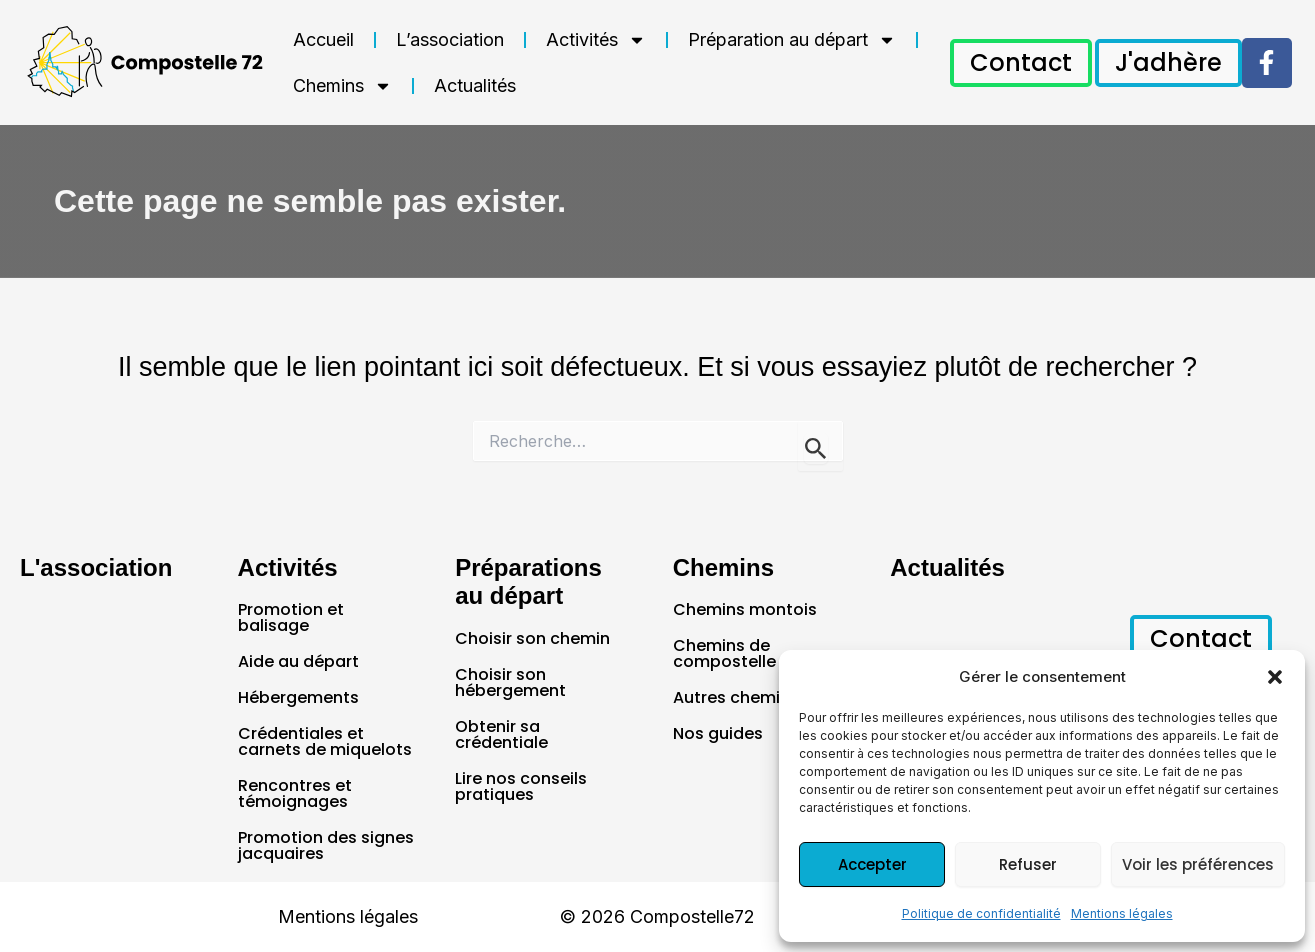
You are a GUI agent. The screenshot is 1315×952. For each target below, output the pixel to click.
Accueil (323, 39)
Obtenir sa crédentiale (501, 734)
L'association (96, 567)
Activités (596, 40)
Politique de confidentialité (981, 913)
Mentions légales (1122, 913)
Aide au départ (298, 661)
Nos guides (718, 733)
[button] (1275, 677)
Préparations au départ (528, 582)
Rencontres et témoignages (295, 793)
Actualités (475, 85)
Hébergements (298, 697)
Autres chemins (736, 697)
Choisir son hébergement (510, 682)
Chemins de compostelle (724, 653)
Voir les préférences (1198, 864)
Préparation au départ (792, 40)
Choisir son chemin (532, 638)
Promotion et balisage (291, 617)
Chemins (342, 86)
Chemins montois (745, 609)
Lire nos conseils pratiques (521, 786)
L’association (450, 39)
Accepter (872, 864)
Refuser (1028, 864)
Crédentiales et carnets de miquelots (325, 741)
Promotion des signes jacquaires (326, 845)
